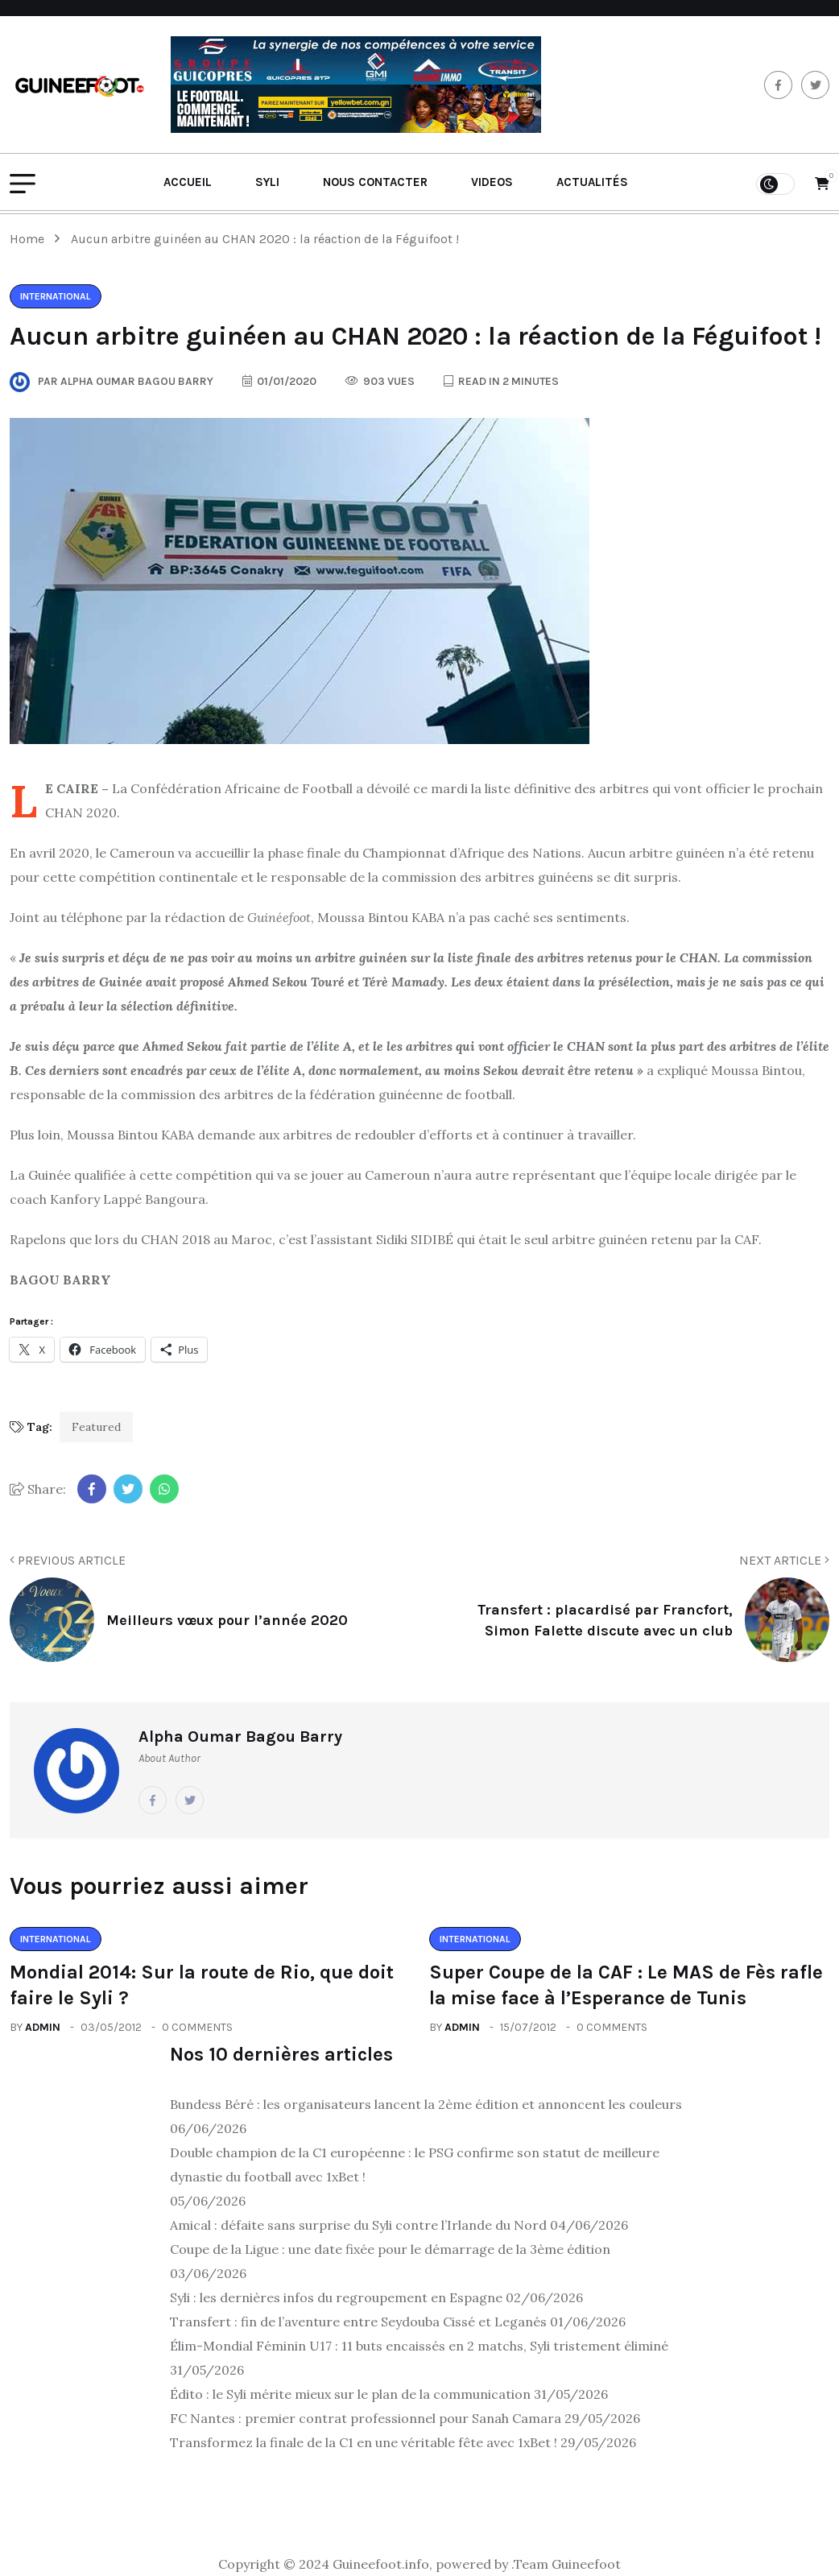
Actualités (592, 182)
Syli (267, 182)
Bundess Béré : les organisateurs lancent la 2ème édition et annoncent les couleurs (426, 2104)
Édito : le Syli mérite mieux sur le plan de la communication (350, 2394)
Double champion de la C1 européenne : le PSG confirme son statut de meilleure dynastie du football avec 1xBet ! (414, 2164)
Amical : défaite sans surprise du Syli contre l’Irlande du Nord (358, 2225)
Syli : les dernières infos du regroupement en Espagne (336, 2297)
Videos (492, 182)
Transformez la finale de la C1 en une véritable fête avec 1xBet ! (363, 2442)
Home (30, 238)
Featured (96, 1427)
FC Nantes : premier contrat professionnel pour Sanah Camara (365, 2418)
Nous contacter (375, 182)
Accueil (187, 182)
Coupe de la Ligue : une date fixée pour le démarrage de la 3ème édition (390, 2249)
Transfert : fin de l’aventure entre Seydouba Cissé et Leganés (358, 2321)
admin (42, 2027)
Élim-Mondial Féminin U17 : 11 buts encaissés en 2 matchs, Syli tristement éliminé (419, 2346)
